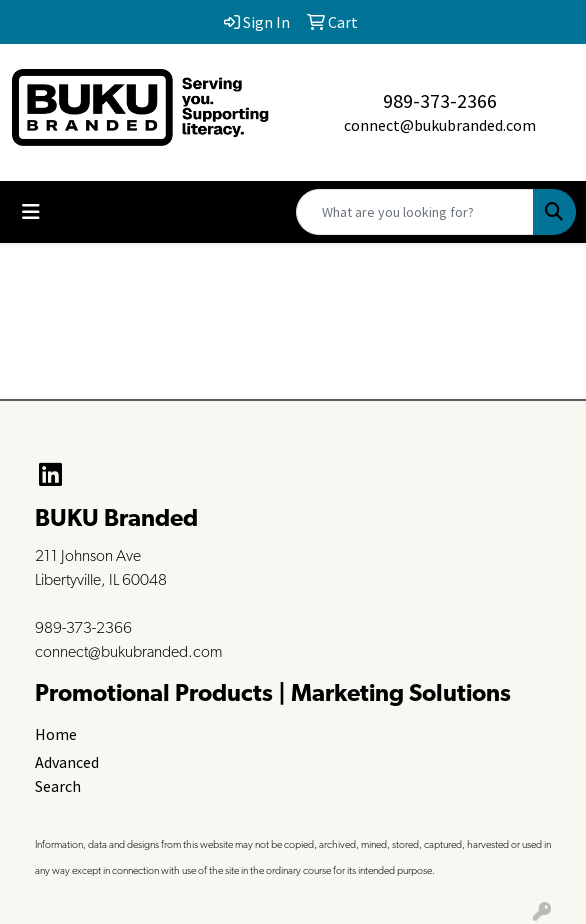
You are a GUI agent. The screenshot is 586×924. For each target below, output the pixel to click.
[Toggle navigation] (31, 212)
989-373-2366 (440, 100)
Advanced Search (67, 774)
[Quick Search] (415, 212)
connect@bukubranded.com (440, 125)
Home (56, 734)
